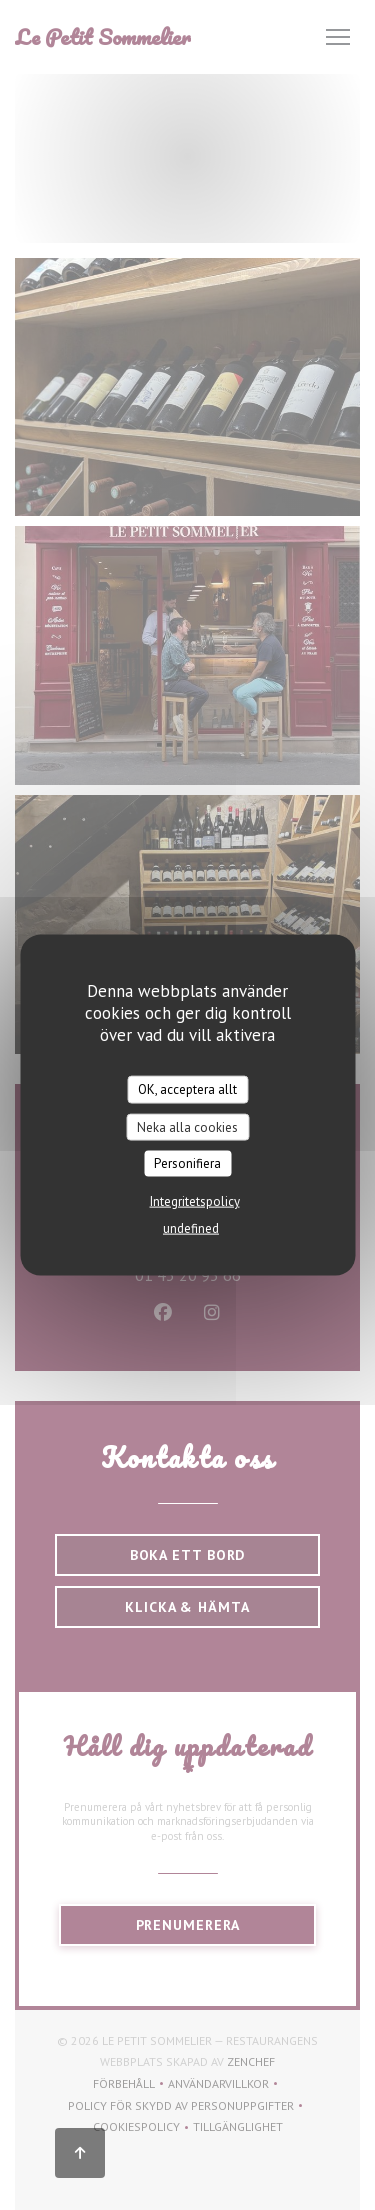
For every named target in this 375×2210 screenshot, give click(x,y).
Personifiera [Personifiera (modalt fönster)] (187, 1163)
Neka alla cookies (187, 1126)
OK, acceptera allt (187, 1089)
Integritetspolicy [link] (195, 1200)
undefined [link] (191, 1227)
